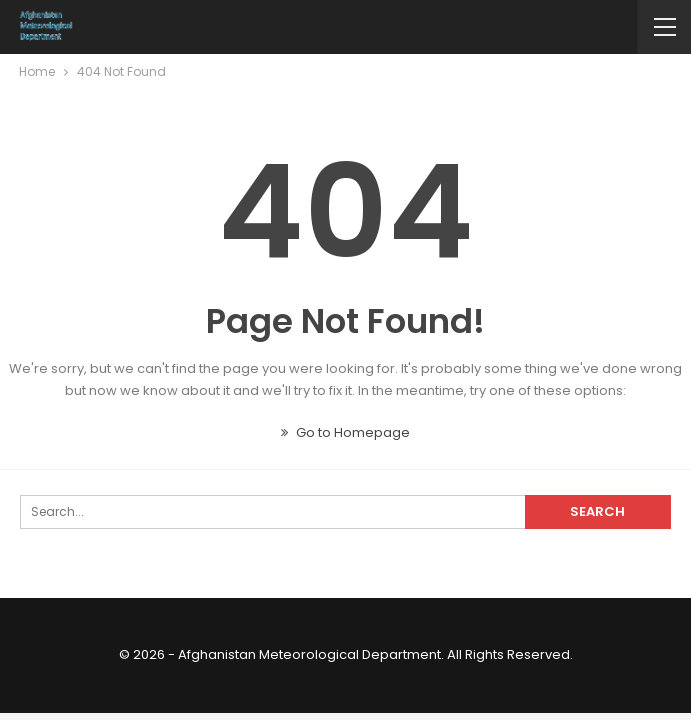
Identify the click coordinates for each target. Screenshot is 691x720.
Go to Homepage (345, 432)
